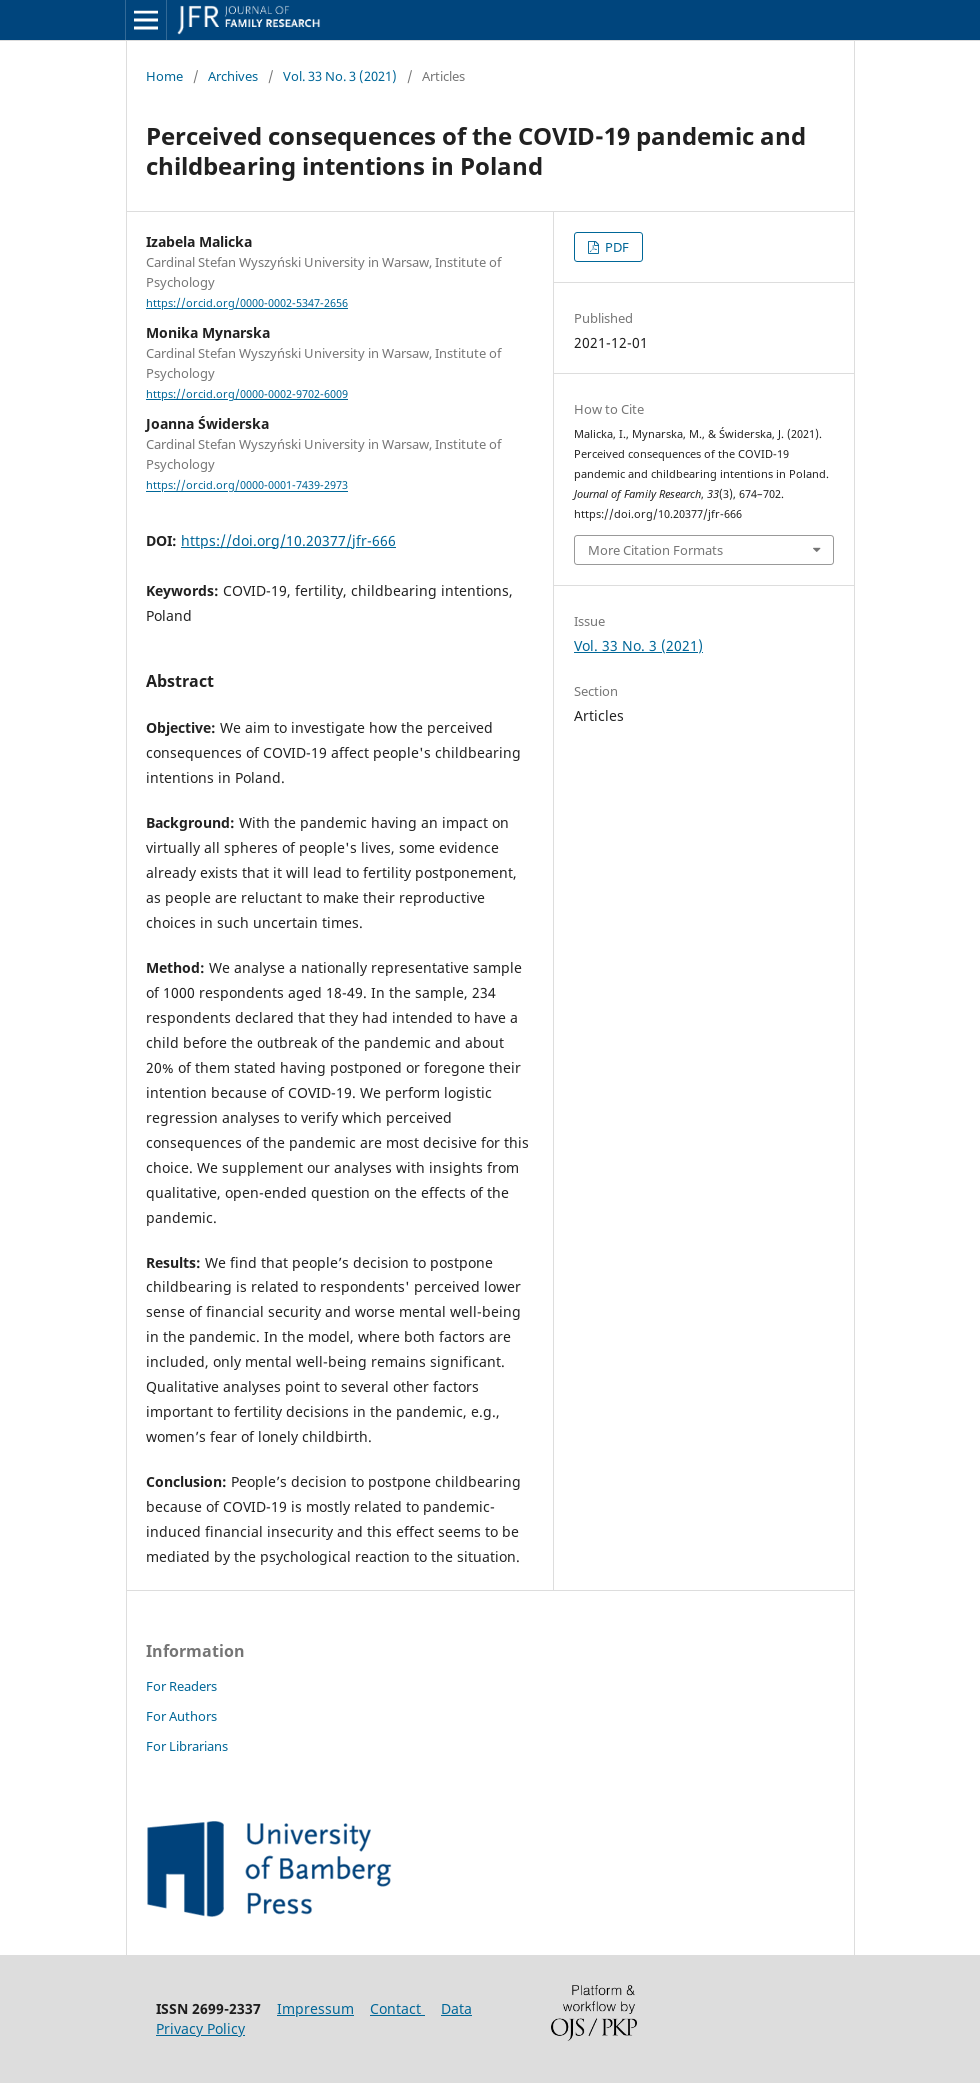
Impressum (315, 2008)
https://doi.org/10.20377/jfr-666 (288, 540)
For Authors (181, 1716)
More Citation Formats (655, 550)
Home (164, 76)
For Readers (181, 1686)
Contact (397, 2008)
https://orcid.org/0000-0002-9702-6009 (247, 394)
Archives (233, 76)
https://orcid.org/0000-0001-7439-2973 (247, 486)
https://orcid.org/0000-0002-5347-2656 (247, 303)
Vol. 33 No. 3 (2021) (340, 76)
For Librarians (187, 1746)
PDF (615, 247)
